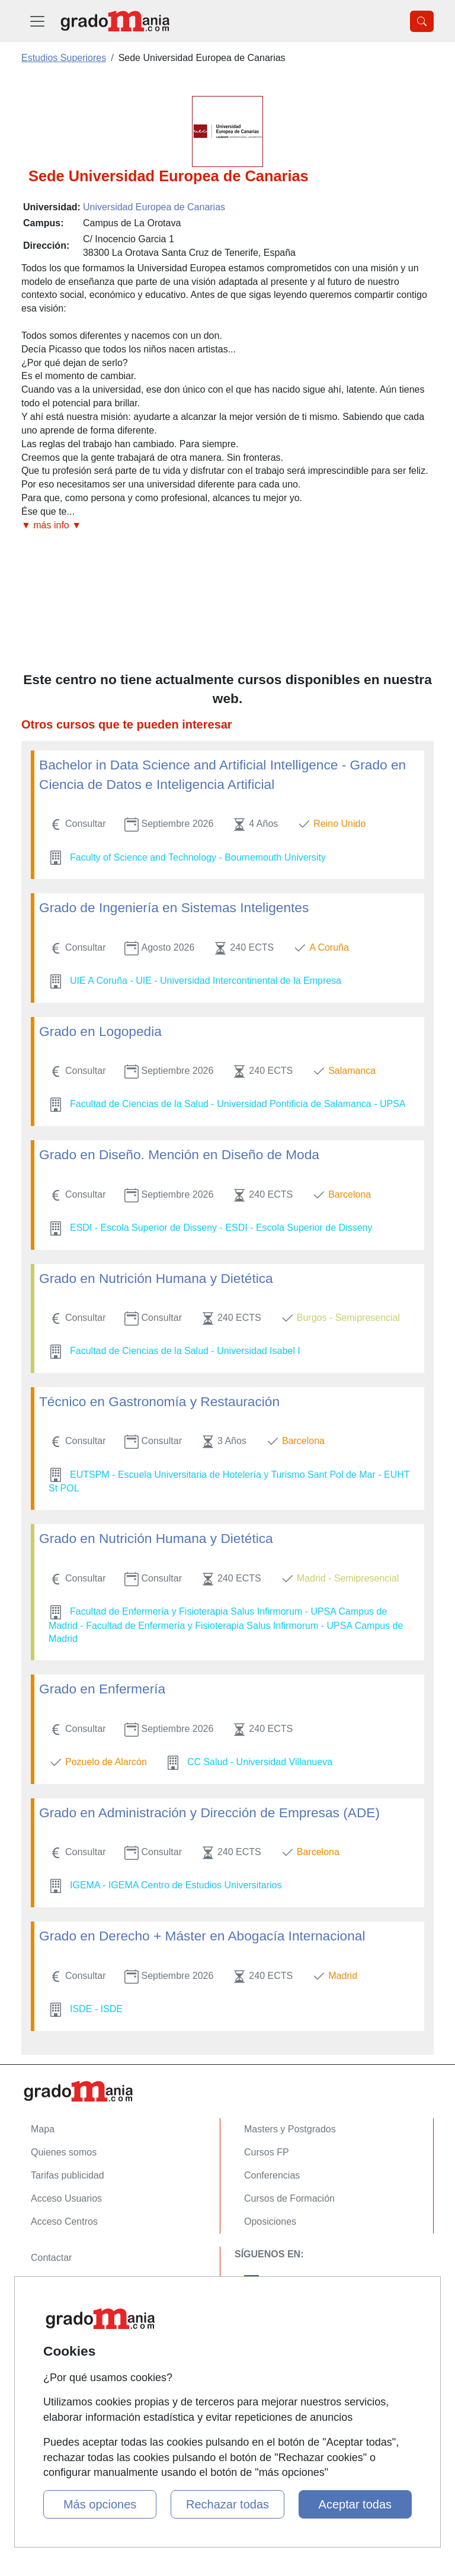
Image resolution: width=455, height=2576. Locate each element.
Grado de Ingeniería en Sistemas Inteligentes (174, 907)
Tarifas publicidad (67, 2175)
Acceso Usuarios (66, 2198)
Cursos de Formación (289, 2198)
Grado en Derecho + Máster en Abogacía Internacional (202, 1935)
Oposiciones (270, 2221)
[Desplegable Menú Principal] (37, 21)
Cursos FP (266, 2152)
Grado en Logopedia (100, 1031)
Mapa (43, 2129)
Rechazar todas (227, 2504)
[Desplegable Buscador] (422, 21)
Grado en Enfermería (102, 1688)
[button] (227, 525)
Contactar (51, 2258)
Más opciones (99, 2504)
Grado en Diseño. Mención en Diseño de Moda (179, 1154)
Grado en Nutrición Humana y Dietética (156, 1278)
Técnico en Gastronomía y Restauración (159, 1401)
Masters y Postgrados (290, 2129)
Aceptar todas (355, 2504)
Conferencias (272, 2175)
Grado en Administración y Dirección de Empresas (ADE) (209, 1812)
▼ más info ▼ (51, 525)
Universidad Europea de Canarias (154, 207)
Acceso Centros (64, 2221)
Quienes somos (64, 2152)
